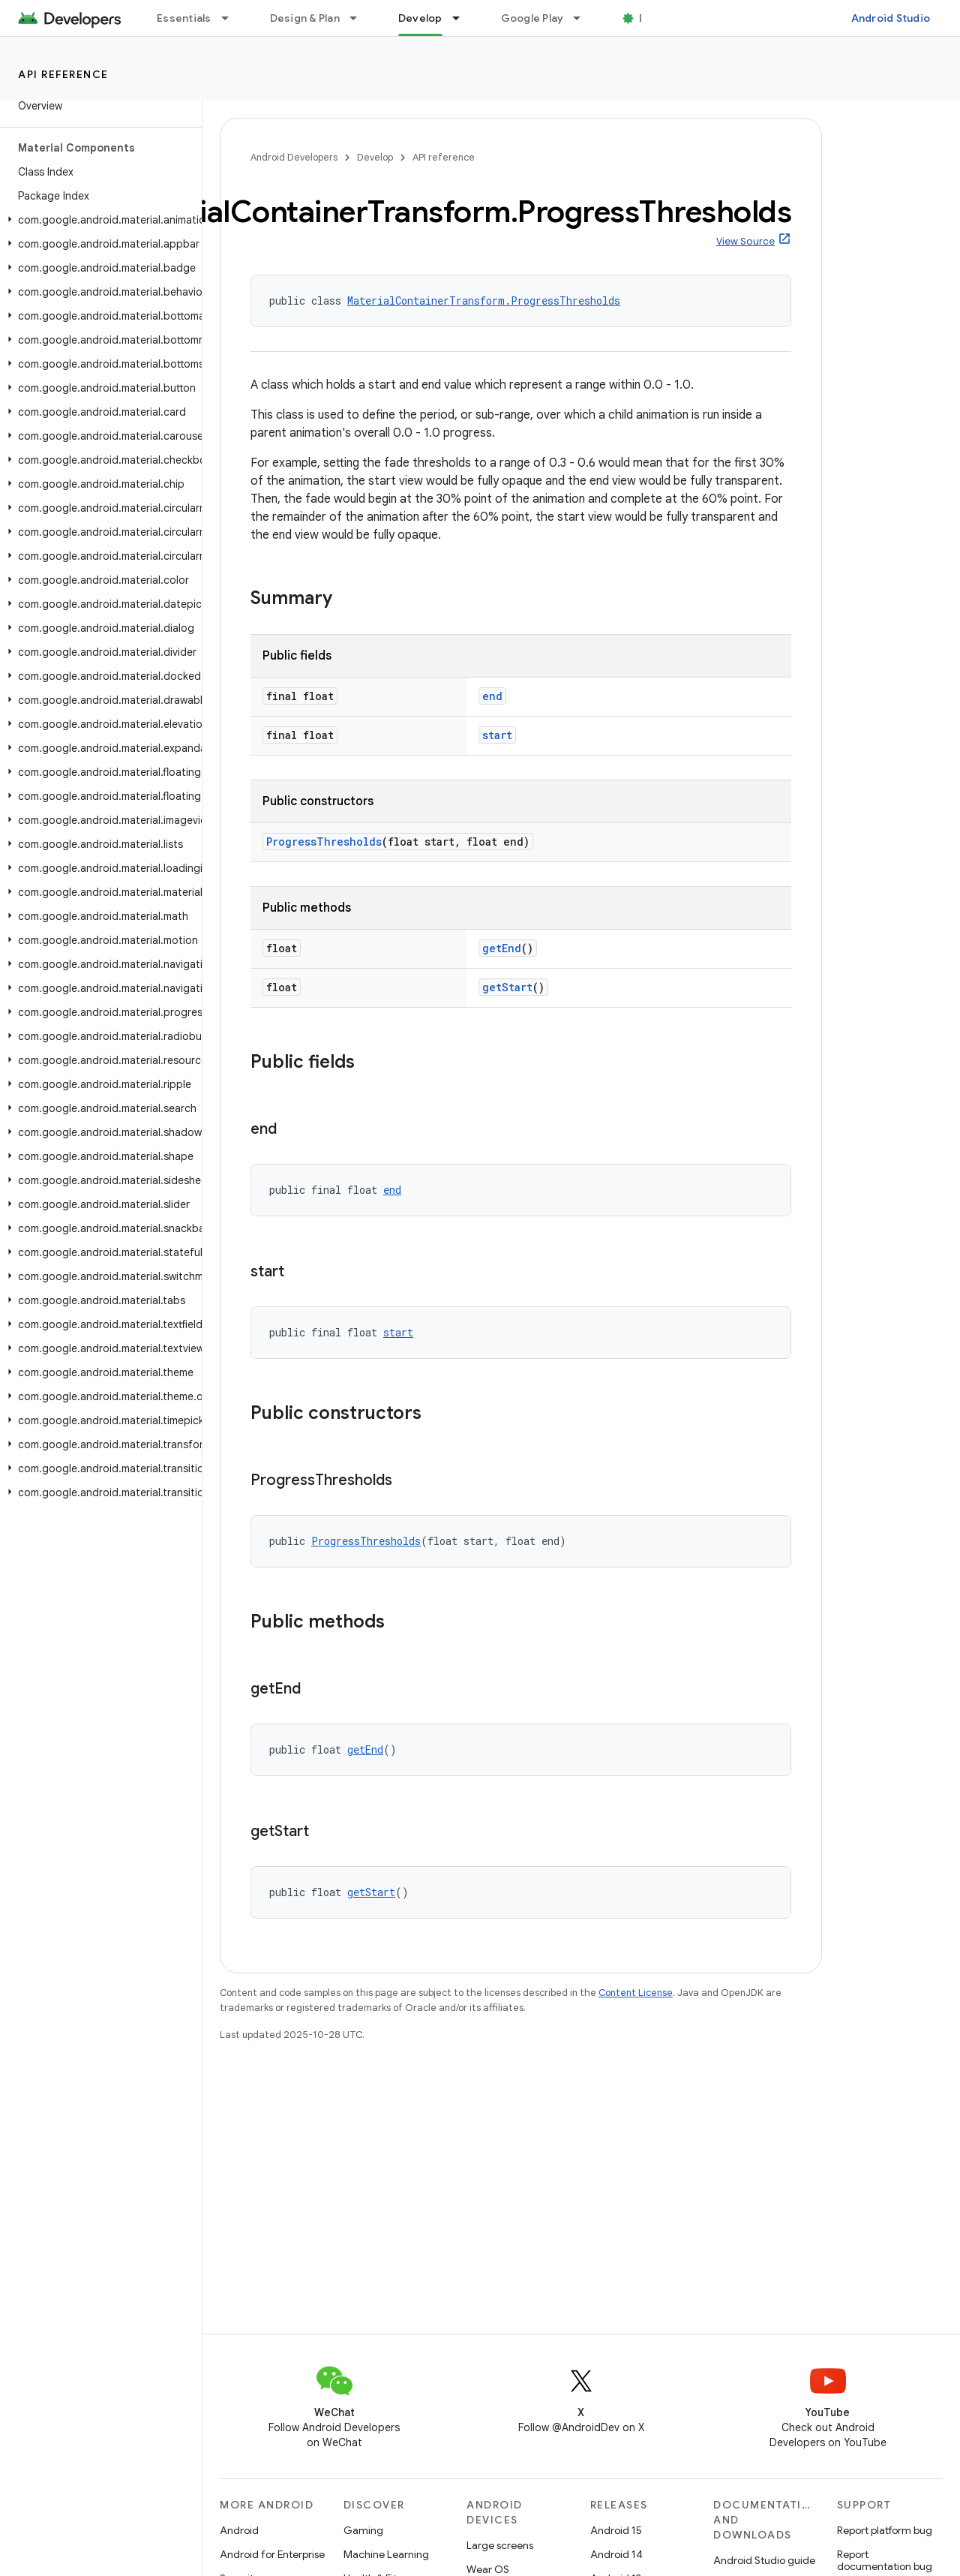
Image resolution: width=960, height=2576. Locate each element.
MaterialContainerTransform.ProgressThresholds (483, 300)
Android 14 (616, 2554)
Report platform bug (884, 2530)
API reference (63, 74)
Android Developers (294, 157)
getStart (507, 987)
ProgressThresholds (324, 841)
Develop (375, 157)
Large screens (499, 2545)
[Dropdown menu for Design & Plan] (360, 18)
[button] (98, 220)
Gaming (363, 2530)
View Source (745, 241)
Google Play (532, 18)
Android (239, 2530)
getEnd (501, 948)
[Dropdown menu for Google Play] (583, 18)
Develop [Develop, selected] (420, 18)
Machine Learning (386, 2554)
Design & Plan (305, 18)
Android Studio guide (764, 2560)
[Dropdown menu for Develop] (462, 18)
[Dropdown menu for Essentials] (232, 18)
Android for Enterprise (272, 2554)
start (497, 735)
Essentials (184, 18)
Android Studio (891, 18)
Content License (635, 1992)
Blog (650, 18)
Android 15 (616, 2530)
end (492, 696)
